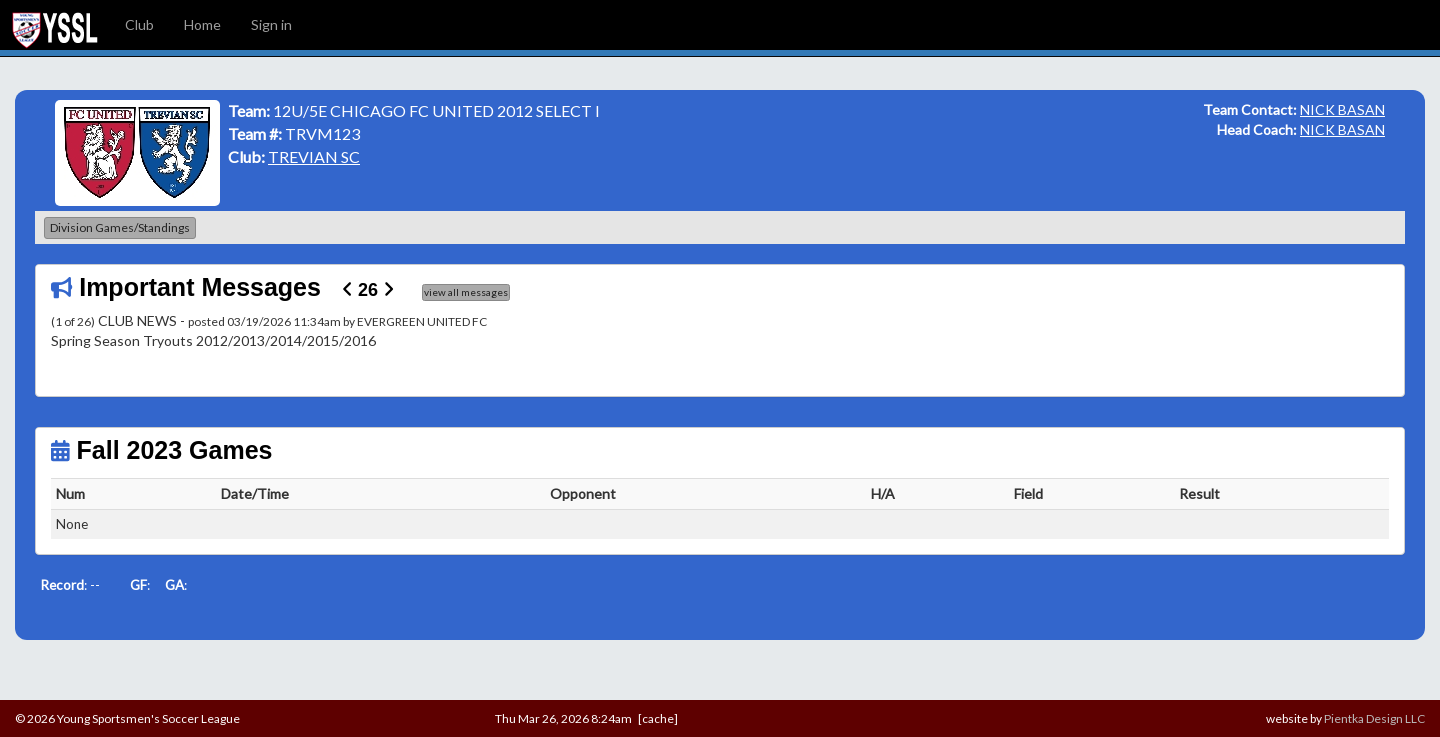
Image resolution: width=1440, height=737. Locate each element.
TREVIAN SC (314, 156)
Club (139, 24)
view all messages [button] (466, 292)
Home (202, 24)
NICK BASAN (1342, 109)
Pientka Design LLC (1374, 718)
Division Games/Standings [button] (120, 227)
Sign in (271, 24)
